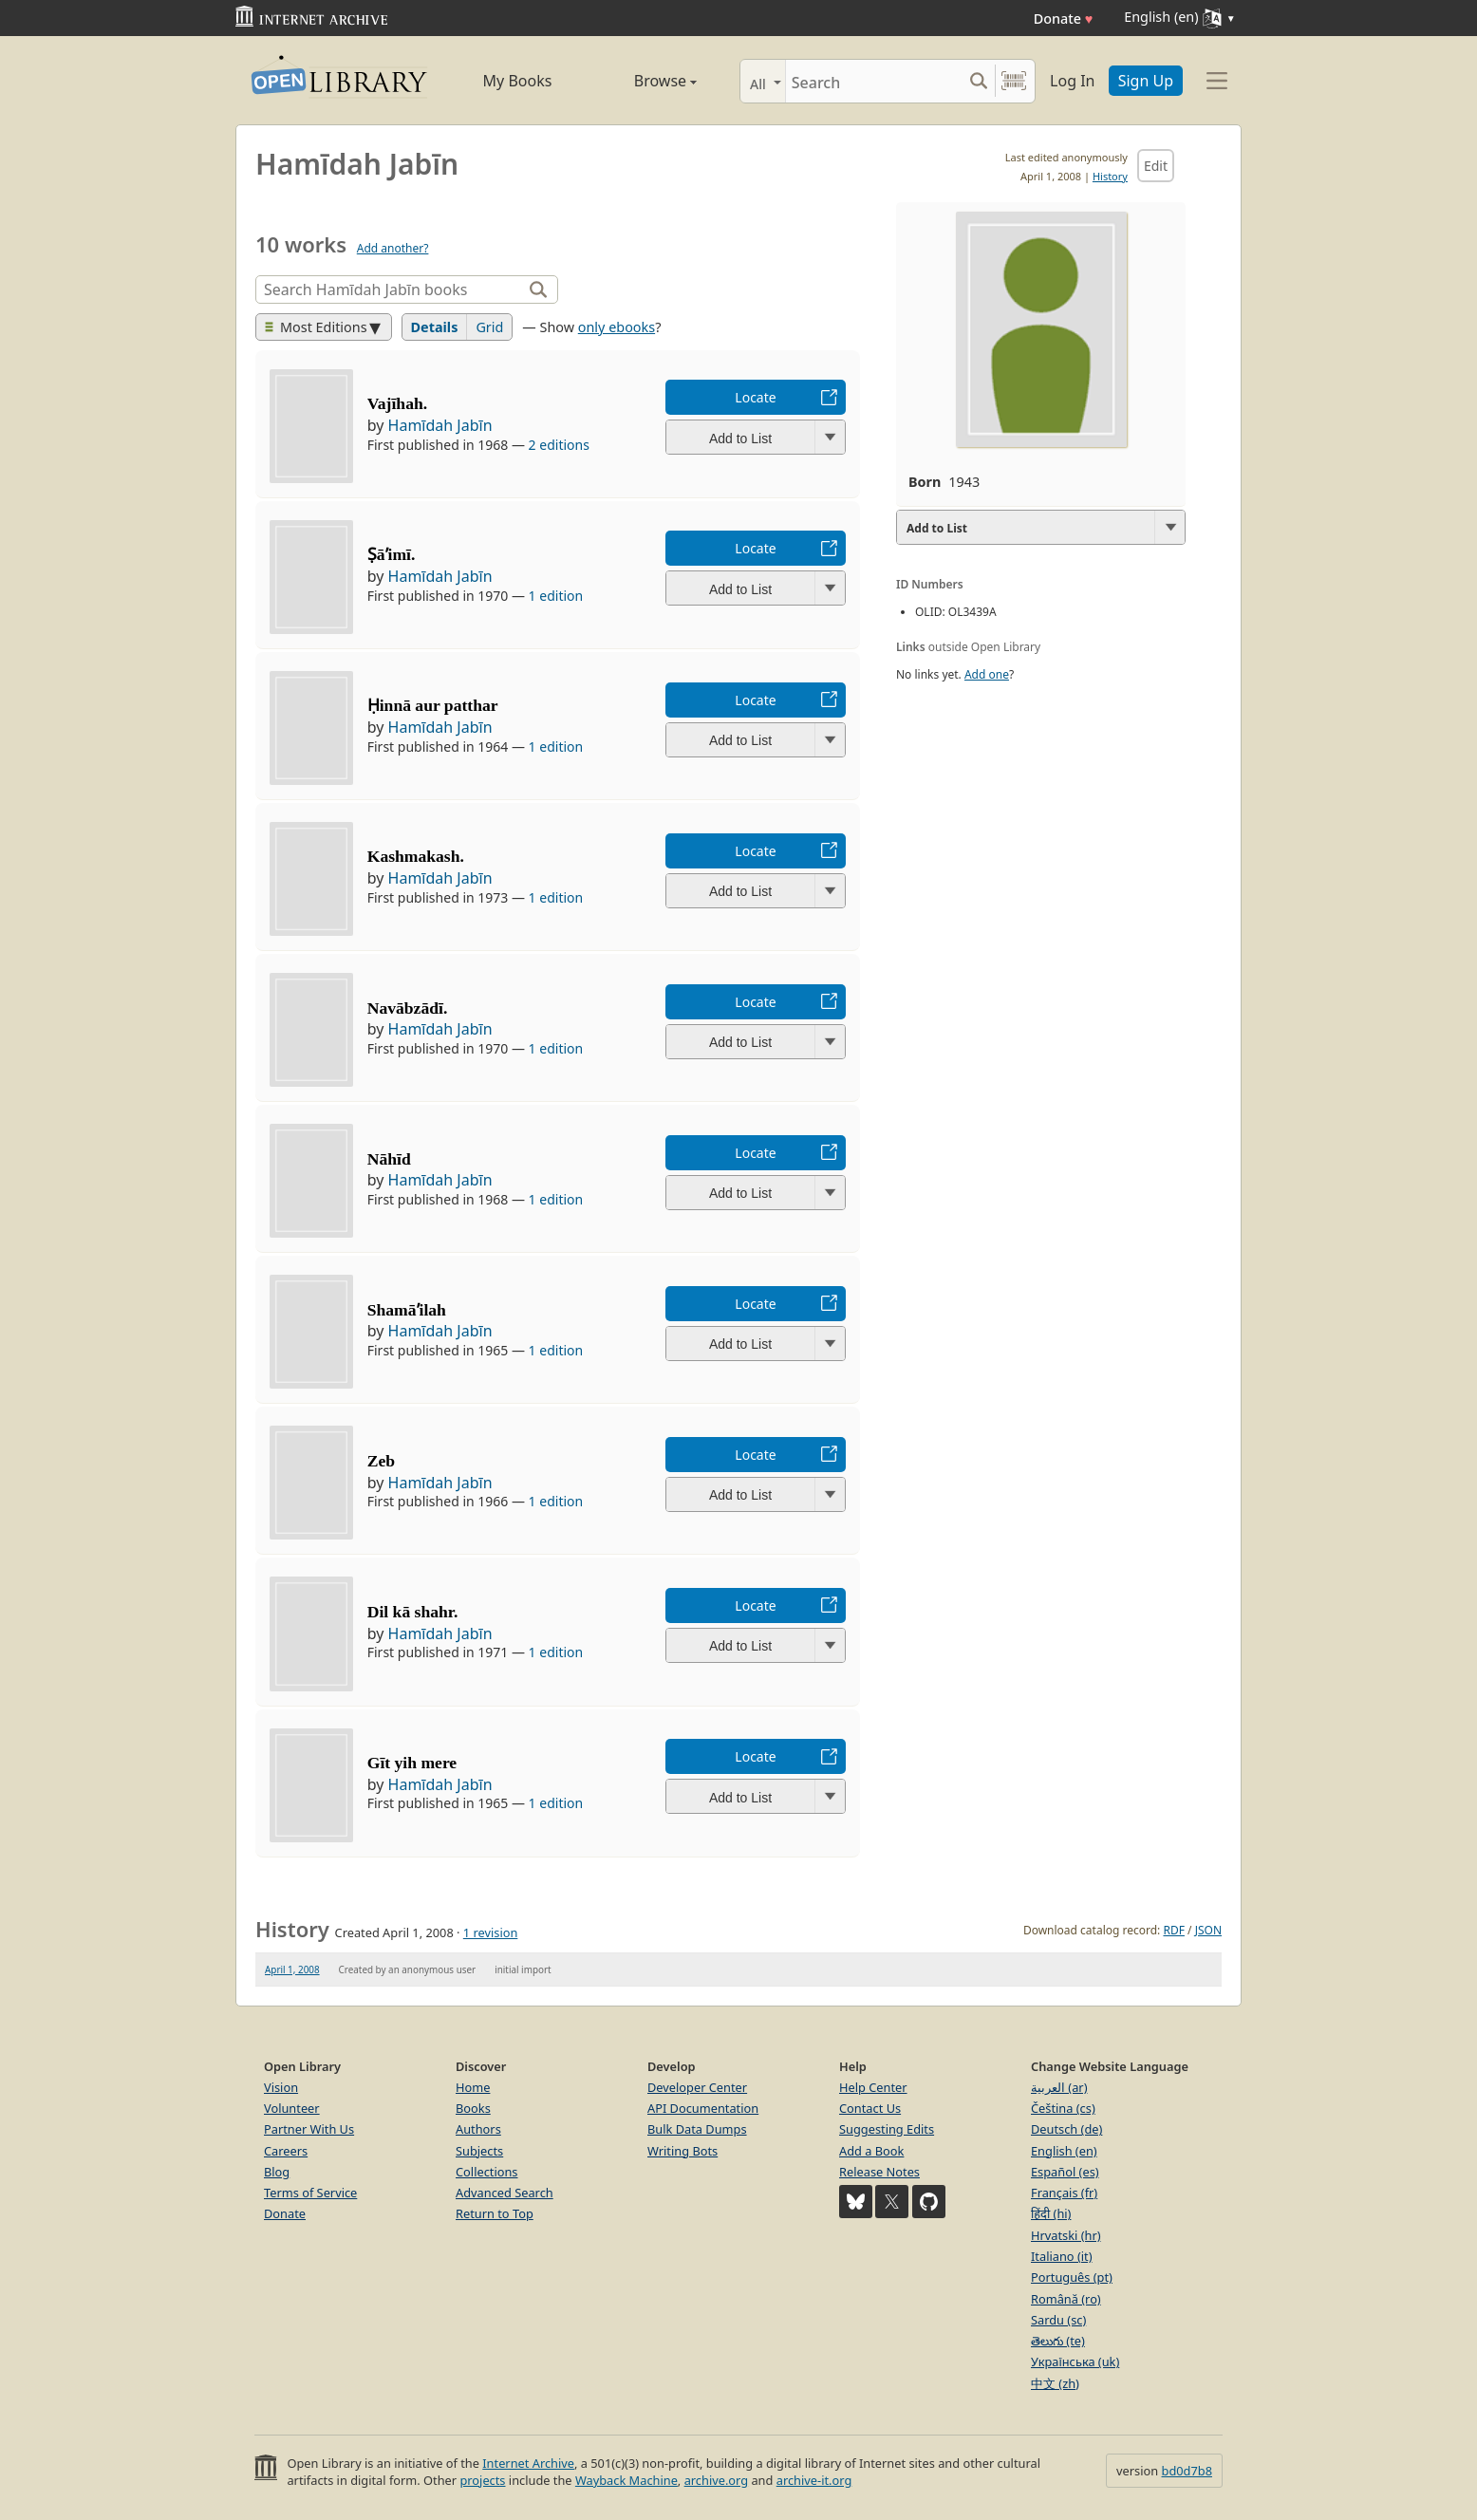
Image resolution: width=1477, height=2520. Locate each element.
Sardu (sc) (1058, 2319)
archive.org (716, 2480)
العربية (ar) (1059, 2087)
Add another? (393, 248)
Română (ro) (1066, 2298)
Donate (1064, 18)
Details (434, 327)
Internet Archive (528, 2463)
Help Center (873, 2087)
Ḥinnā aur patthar (432, 705)
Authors (478, 2128)
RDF (1173, 1930)
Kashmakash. (415, 856)
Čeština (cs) (1063, 2108)
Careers (286, 2150)
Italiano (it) (1062, 2256)
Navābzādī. (407, 1008)
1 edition (556, 596)
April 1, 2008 (292, 1969)
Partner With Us (309, 2128)
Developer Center (697, 2087)
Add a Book (871, 2150)
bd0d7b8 (1187, 2470)
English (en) (1064, 2150)
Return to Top (494, 2213)
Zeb (381, 1460)
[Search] (874, 81)
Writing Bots (682, 2150)
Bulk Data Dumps (697, 2128)
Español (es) (1065, 2171)
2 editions (559, 445)
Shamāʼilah (406, 1309)
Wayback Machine (626, 2480)
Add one (986, 674)
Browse (644, 80)
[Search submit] (978, 81)
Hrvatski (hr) (1066, 2235)
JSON (1208, 1930)
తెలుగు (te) (1058, 2340)
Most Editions (316, 327)
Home (473, 2087)
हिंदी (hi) (1051, 2213)
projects (482, 2480)
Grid (489, 327)
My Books (517, 80)
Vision (281, 2087)
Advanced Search (504, 2192)
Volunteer (292, 2108)
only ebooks (616, 327)
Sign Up (1145, 80)
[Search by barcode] (1013, 81)
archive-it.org (814, 2480)
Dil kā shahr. (412, 1611)
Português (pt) (1071, 2277)
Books (473, 2108)
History (1110, 176)
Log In (1072, 80)
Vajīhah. (397, 403)
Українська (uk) (1075, 2361)
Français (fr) (1064, 2192)
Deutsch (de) (1066, 2128)
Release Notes (879, 2171)
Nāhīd (389, 1158)
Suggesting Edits (886, 2128)
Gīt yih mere (412, 1762)
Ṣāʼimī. (391, 554)
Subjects (479, 2150)
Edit (1156, 166)
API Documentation (702, 2108)
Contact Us (870, 2108)
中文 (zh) (1055, 2383)
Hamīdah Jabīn (440, 425)
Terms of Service (310, 2192)
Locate (755, 397)
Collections (487, 2171)
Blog (277, 2171)
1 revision (490, 1932)
